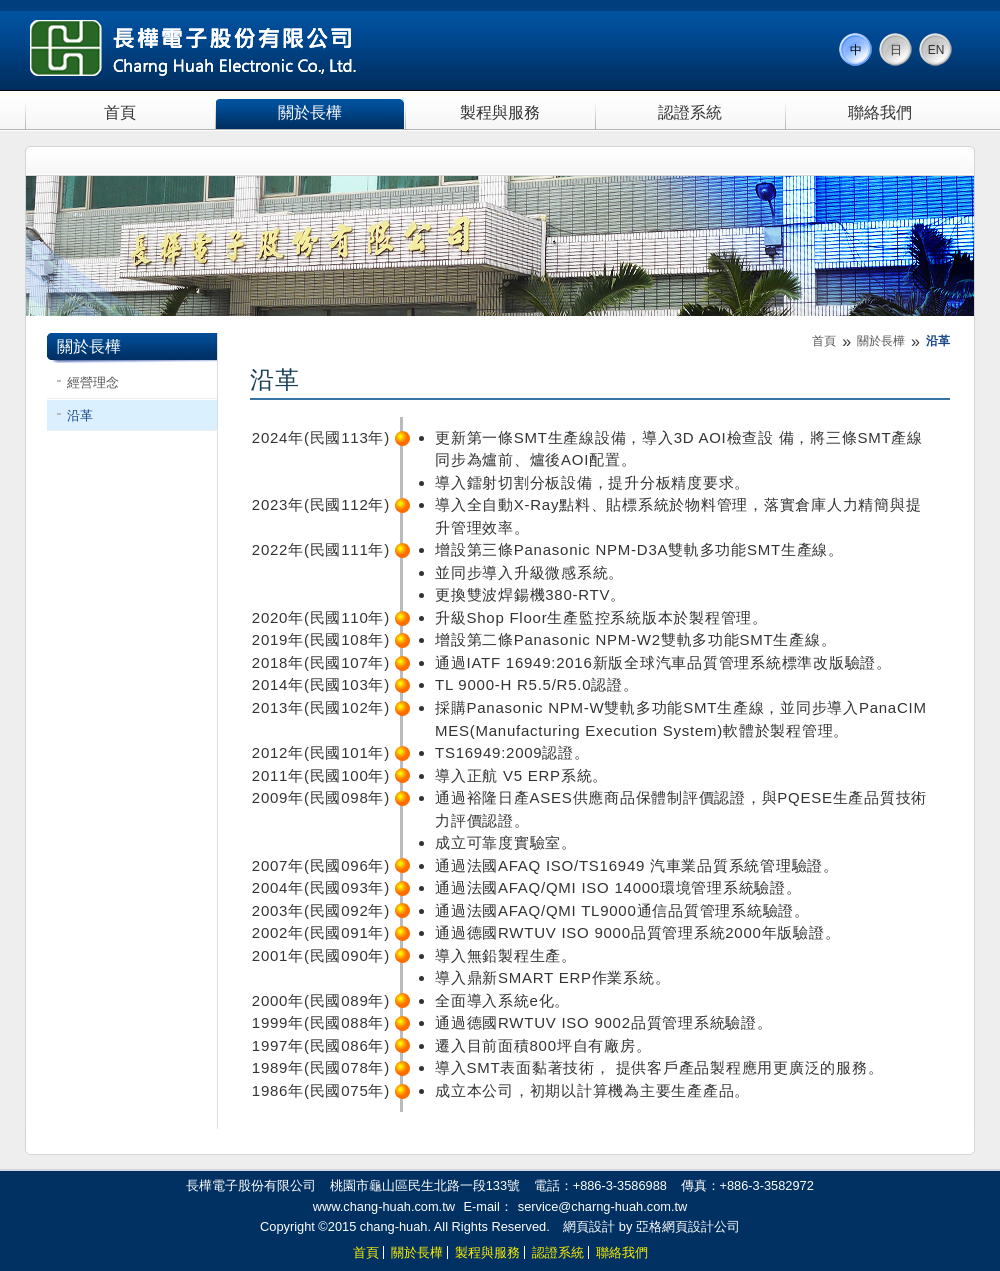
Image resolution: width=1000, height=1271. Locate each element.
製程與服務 (500, 112)
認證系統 (690, 112)
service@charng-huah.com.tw (602, 1206)
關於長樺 (310, 112)
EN (936, 50)
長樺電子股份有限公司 (194, 48)
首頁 (120, 112)
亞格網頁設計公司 (688, 1226)
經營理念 (93, 382)
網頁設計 (589, 1226)
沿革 (80, 415)
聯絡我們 (880, 112)
